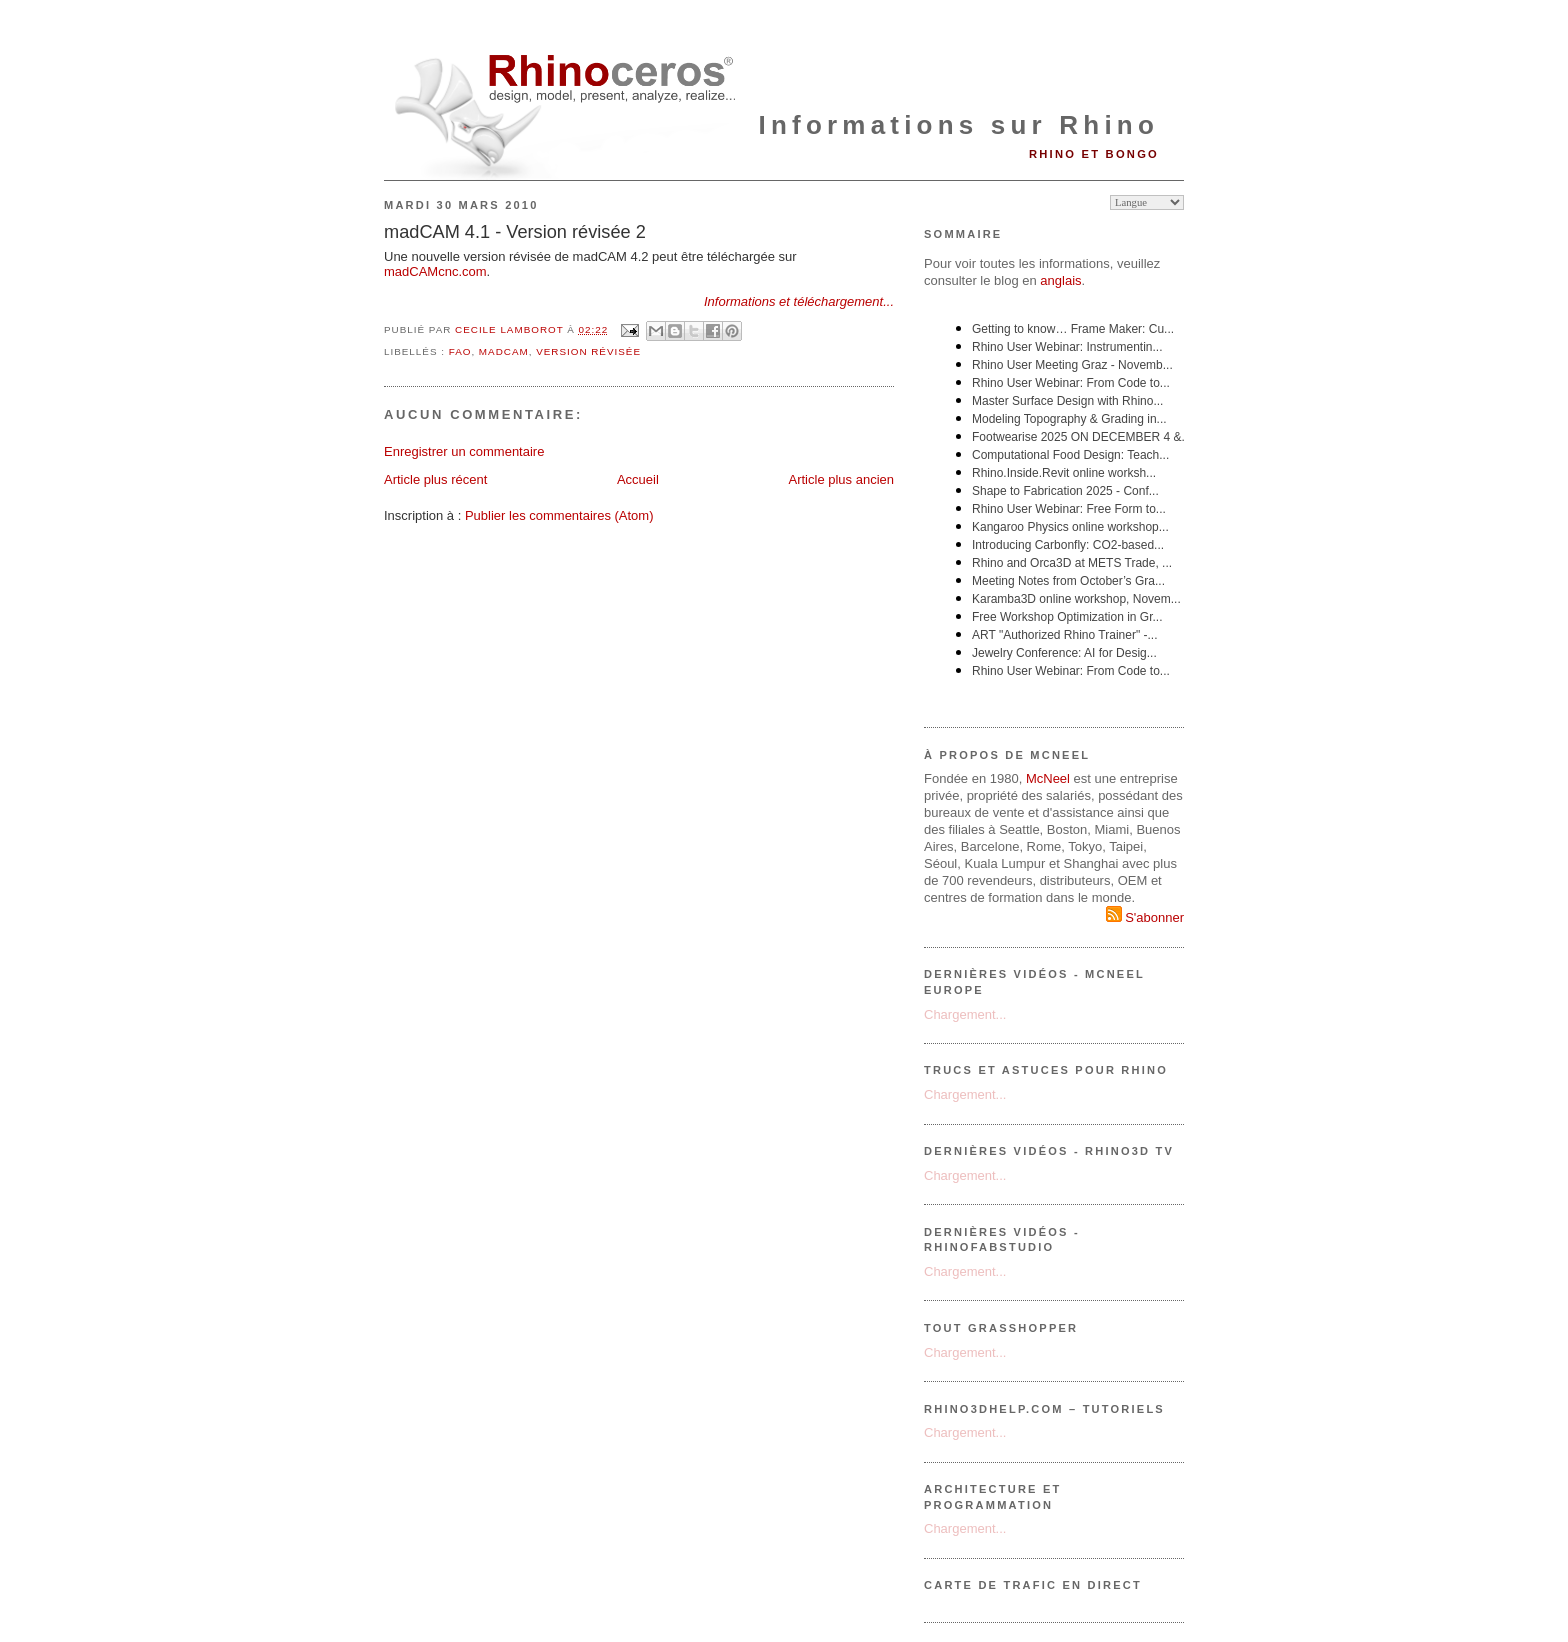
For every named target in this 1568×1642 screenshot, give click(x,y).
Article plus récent (435, 479)
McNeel (1048, 778)
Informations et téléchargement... (799, 301)
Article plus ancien (842, 479)
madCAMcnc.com (435, 271)
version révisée (588, 351)
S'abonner (1145, 917)
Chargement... (965, 1014)
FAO (460, 351)
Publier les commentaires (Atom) (559, 515)
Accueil (638, 479)
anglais (1060, 280)
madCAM (504, 351)
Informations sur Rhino (959, 125)
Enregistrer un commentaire (464, 451)
